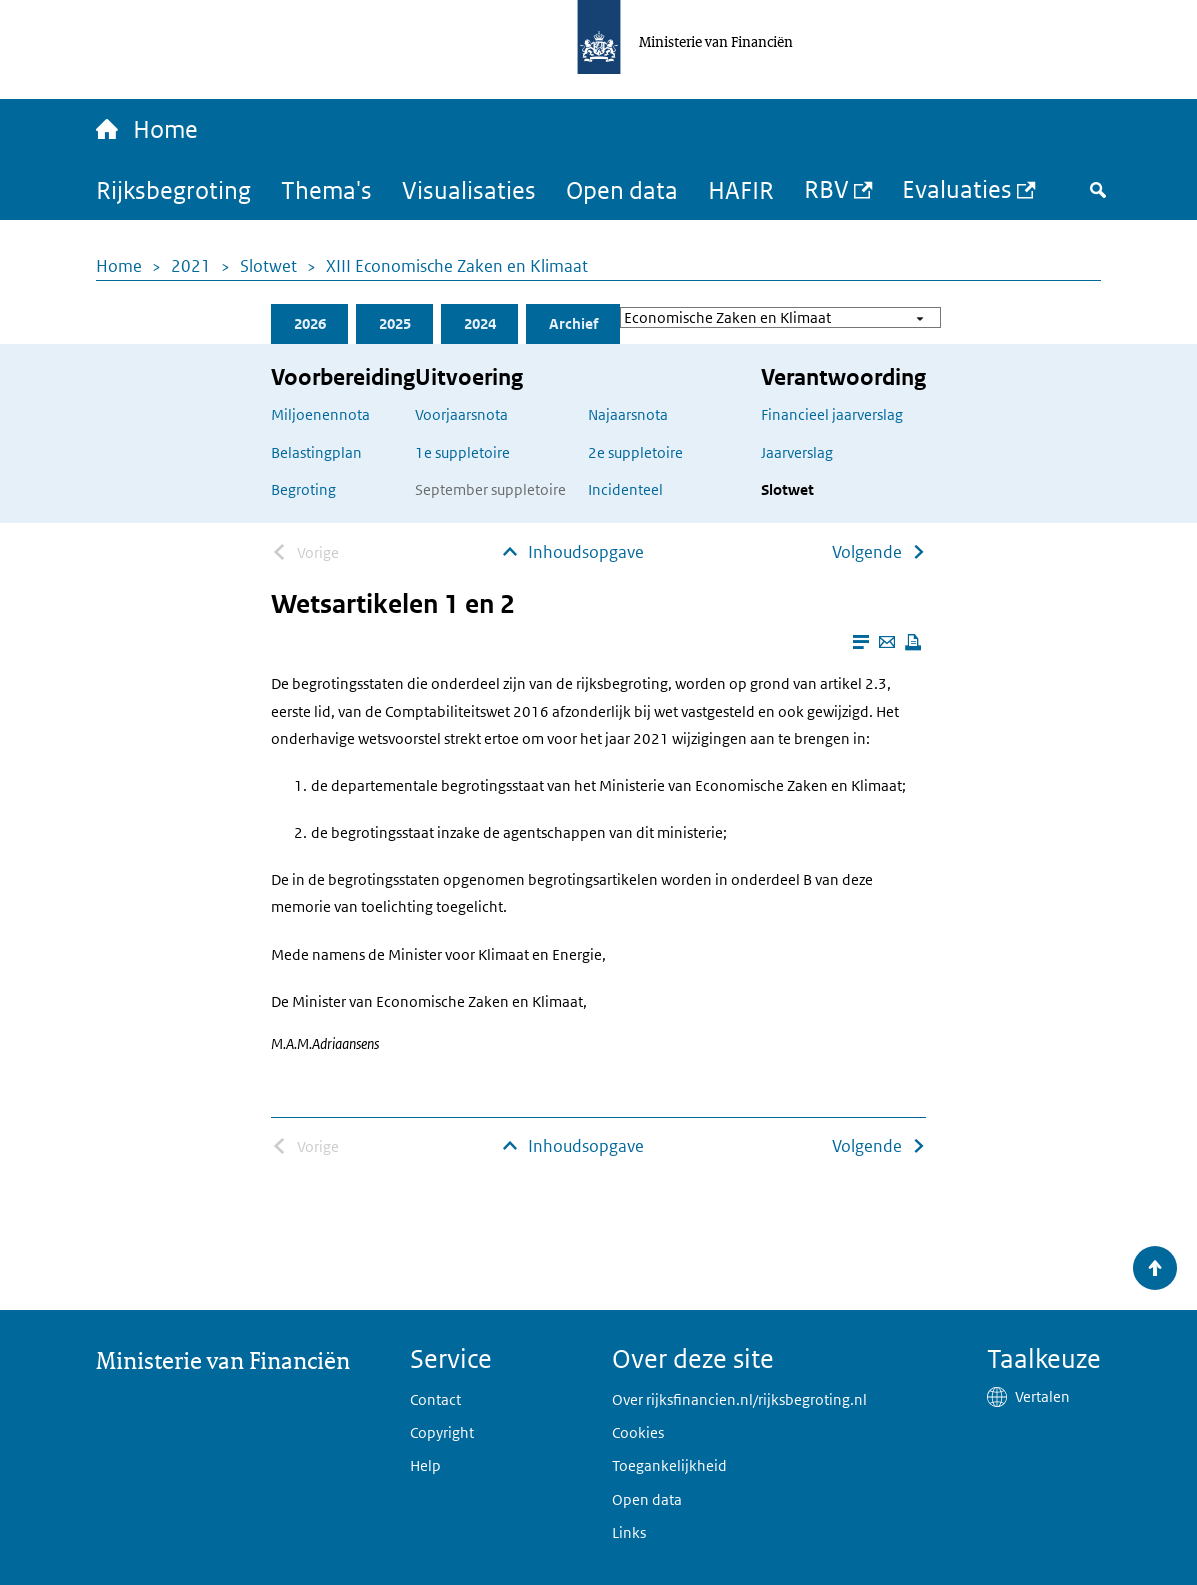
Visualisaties (469, 189)
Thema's (326, 189)
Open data (622, 189)
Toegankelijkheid (669, 1465)
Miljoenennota (320, 414)
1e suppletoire (462, 452)
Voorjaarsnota (461, 414)
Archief (573, 323)
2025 (395, 323)
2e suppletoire (635, 452)
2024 (480, 323)
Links (629, 1532)
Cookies (638, 1432)
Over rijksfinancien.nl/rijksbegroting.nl (739, 1399)
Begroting (303, 489)
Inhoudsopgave (586, 552)
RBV (826, 188)
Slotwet (268, 266)
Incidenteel (625, 489)
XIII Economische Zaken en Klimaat (457, 266)
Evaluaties (957, 188)
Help (425, 1465)
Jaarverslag (797, 452)
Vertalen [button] (1042, 1396)
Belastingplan (316, 452)
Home (119, 266)
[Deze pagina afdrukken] (913, 642)
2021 (191, 266)
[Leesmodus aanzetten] (861, 642)
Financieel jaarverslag (832, 414)
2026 (310, 323)
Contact (435, 1399)
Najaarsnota (628, 414)
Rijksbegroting (173, 189)
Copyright (442, 1432)
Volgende (867, 552)
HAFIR (741, 189)
